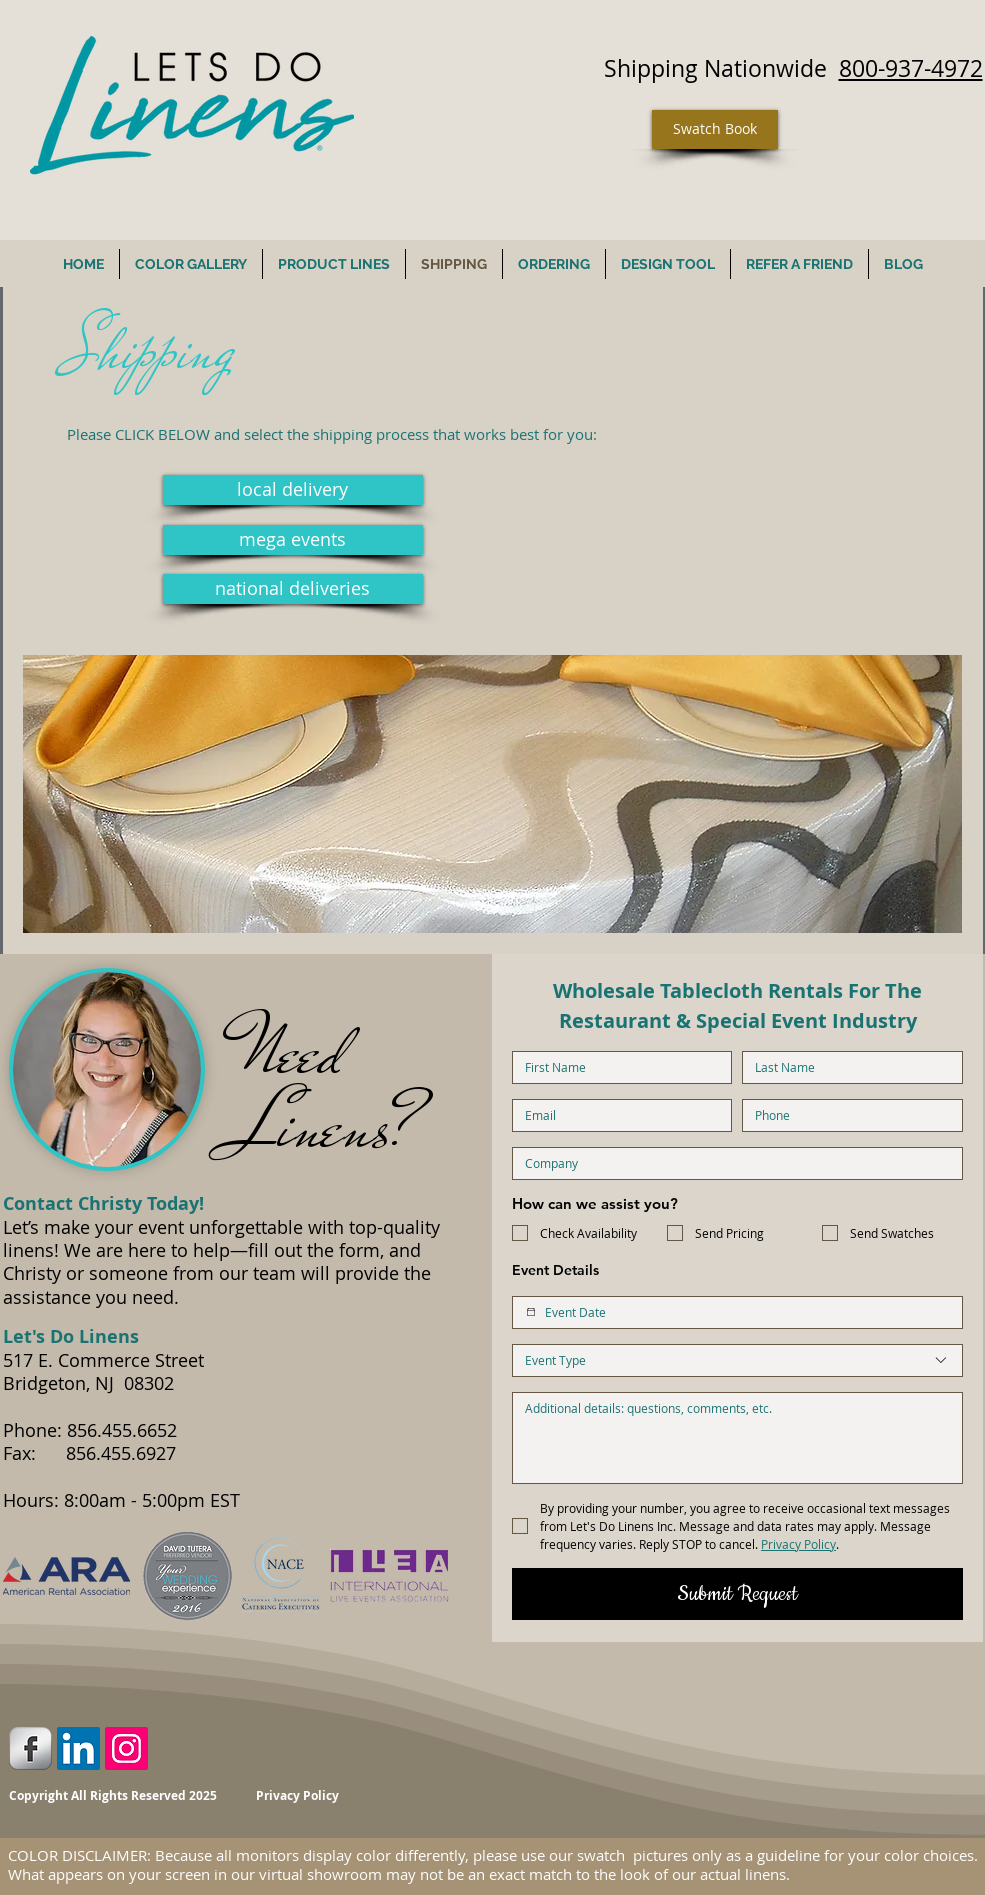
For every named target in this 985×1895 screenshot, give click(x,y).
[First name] (616, 1067)
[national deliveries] (293, 589)
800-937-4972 (911, 68)
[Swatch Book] (715, 129)
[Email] (616, 1115)
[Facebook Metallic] (30, 1748)
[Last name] (846, 1067)
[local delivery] (293, 490)
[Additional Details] (737, 1438)
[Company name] (731, 1163)
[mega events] (293, 540)
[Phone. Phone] (846, 1115)
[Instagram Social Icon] (126, 1748)
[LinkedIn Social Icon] (78, 1748)
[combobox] (737, 1360)
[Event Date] (531, 1312)
